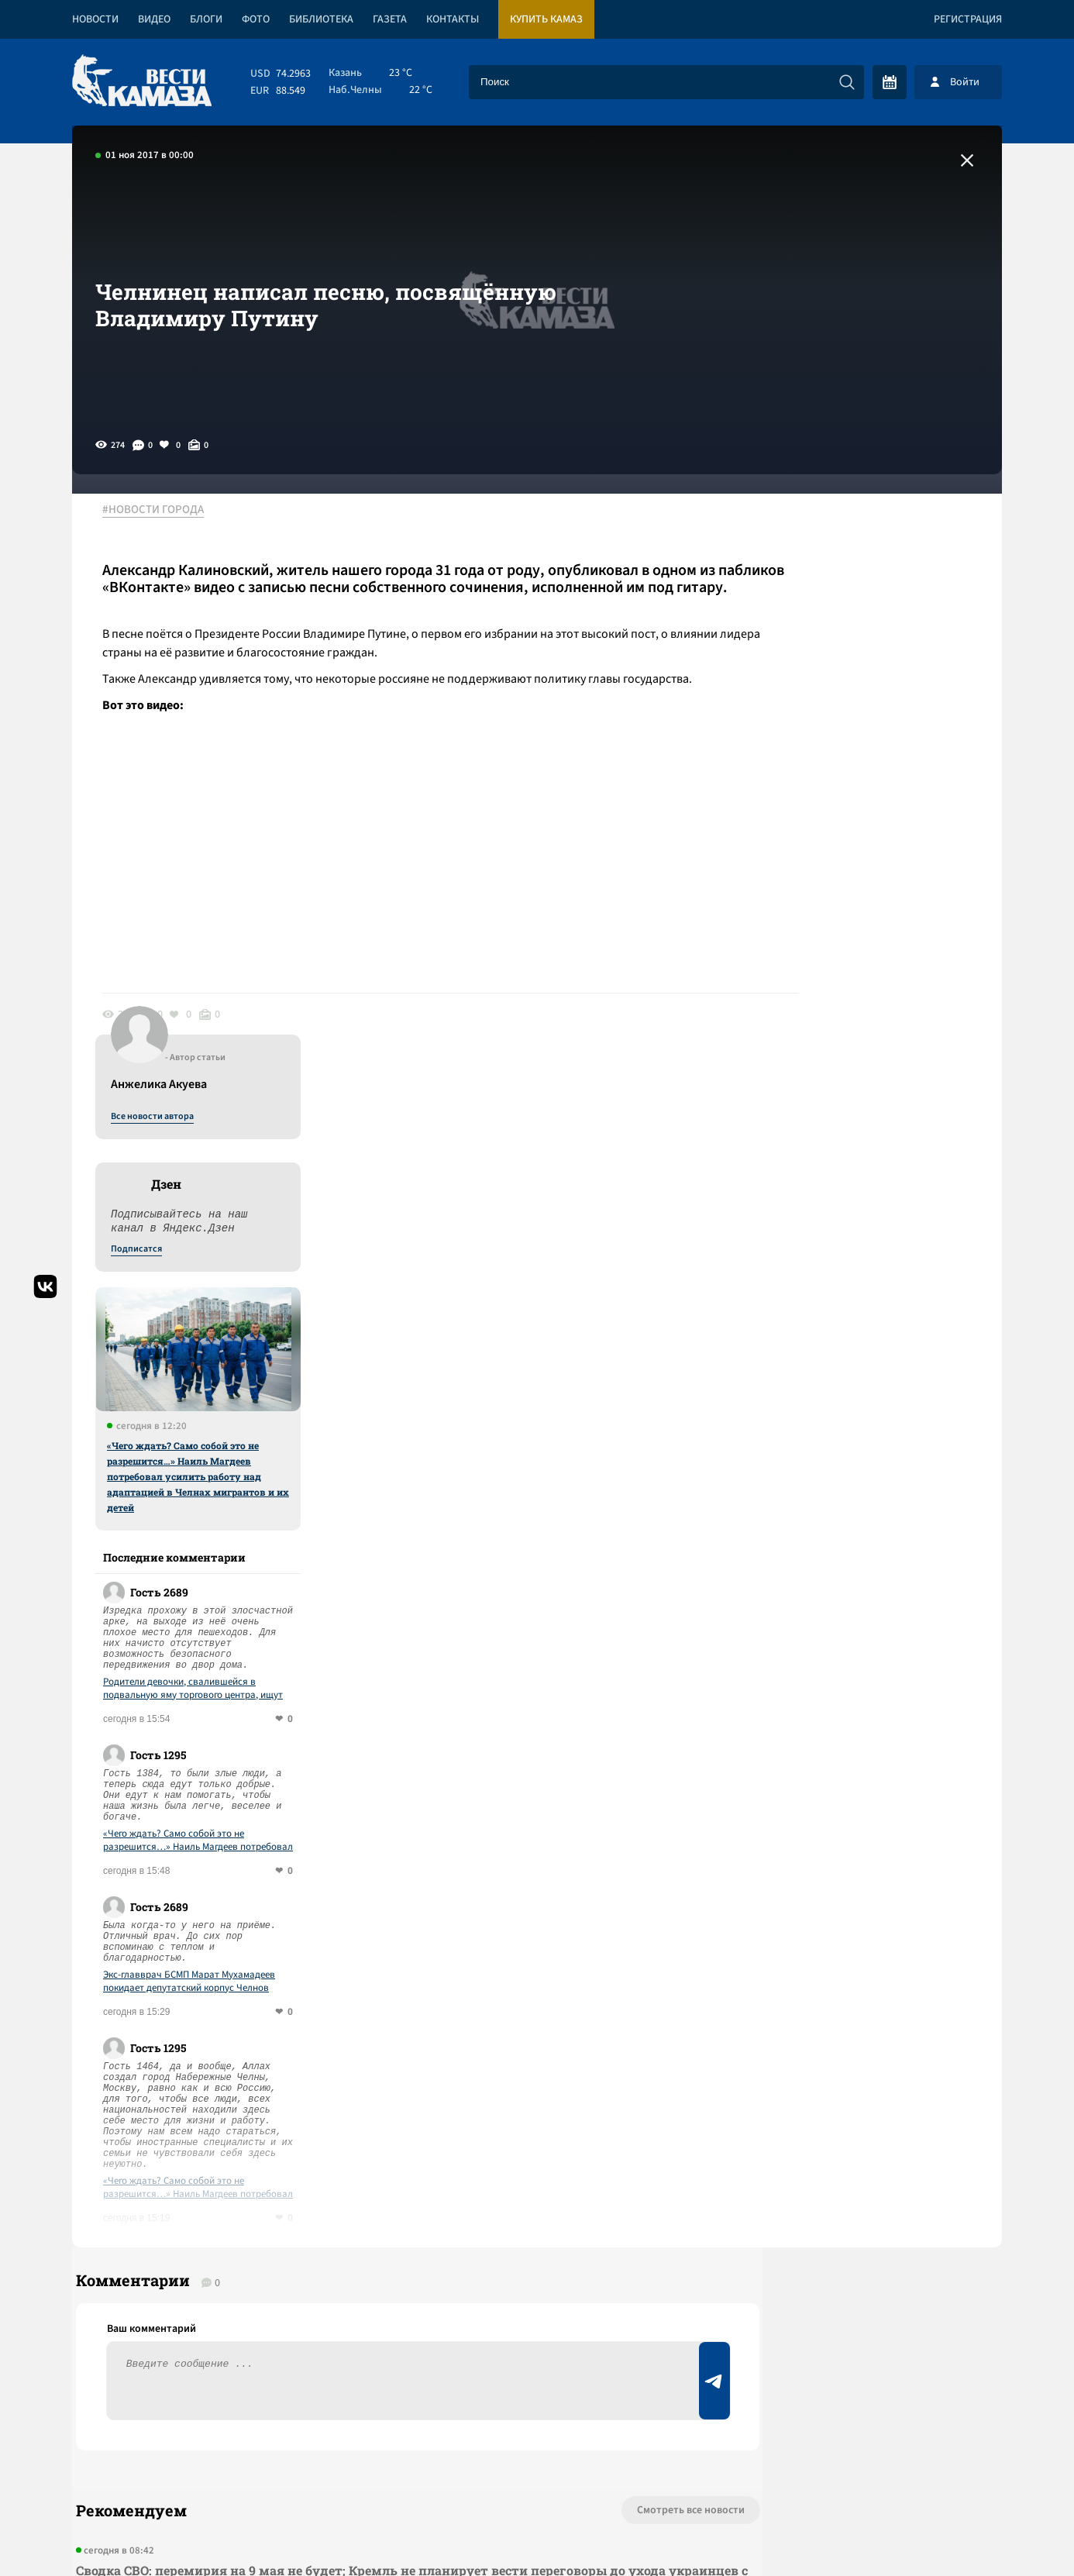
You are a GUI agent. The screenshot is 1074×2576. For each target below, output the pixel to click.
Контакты (452, 19)
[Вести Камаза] (142, 81)
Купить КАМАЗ (546, 19)
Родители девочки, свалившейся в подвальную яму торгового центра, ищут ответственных (871, 1100)
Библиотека (321, 19)
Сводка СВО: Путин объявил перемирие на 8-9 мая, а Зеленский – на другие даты (333, 2230)
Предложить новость (848, 1988)
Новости (95, 19)
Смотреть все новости (584, 1937)
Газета (390, 19)
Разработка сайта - (942, 2532)
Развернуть (537, 2472)
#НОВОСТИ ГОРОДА (161, 510)
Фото (256, 19)
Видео (154, 19)
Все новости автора (830, 528)
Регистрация (968, 19)
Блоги (206, 19)
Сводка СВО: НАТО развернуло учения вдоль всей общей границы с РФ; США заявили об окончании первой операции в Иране (351, 2163)
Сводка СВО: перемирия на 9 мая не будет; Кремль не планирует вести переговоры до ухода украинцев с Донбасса (346, 2008)
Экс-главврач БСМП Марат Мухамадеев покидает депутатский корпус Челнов (867, 1392)
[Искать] (847, 82)
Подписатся (814, 660)
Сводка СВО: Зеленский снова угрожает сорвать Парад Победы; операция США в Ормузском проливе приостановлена (327, 2086)
